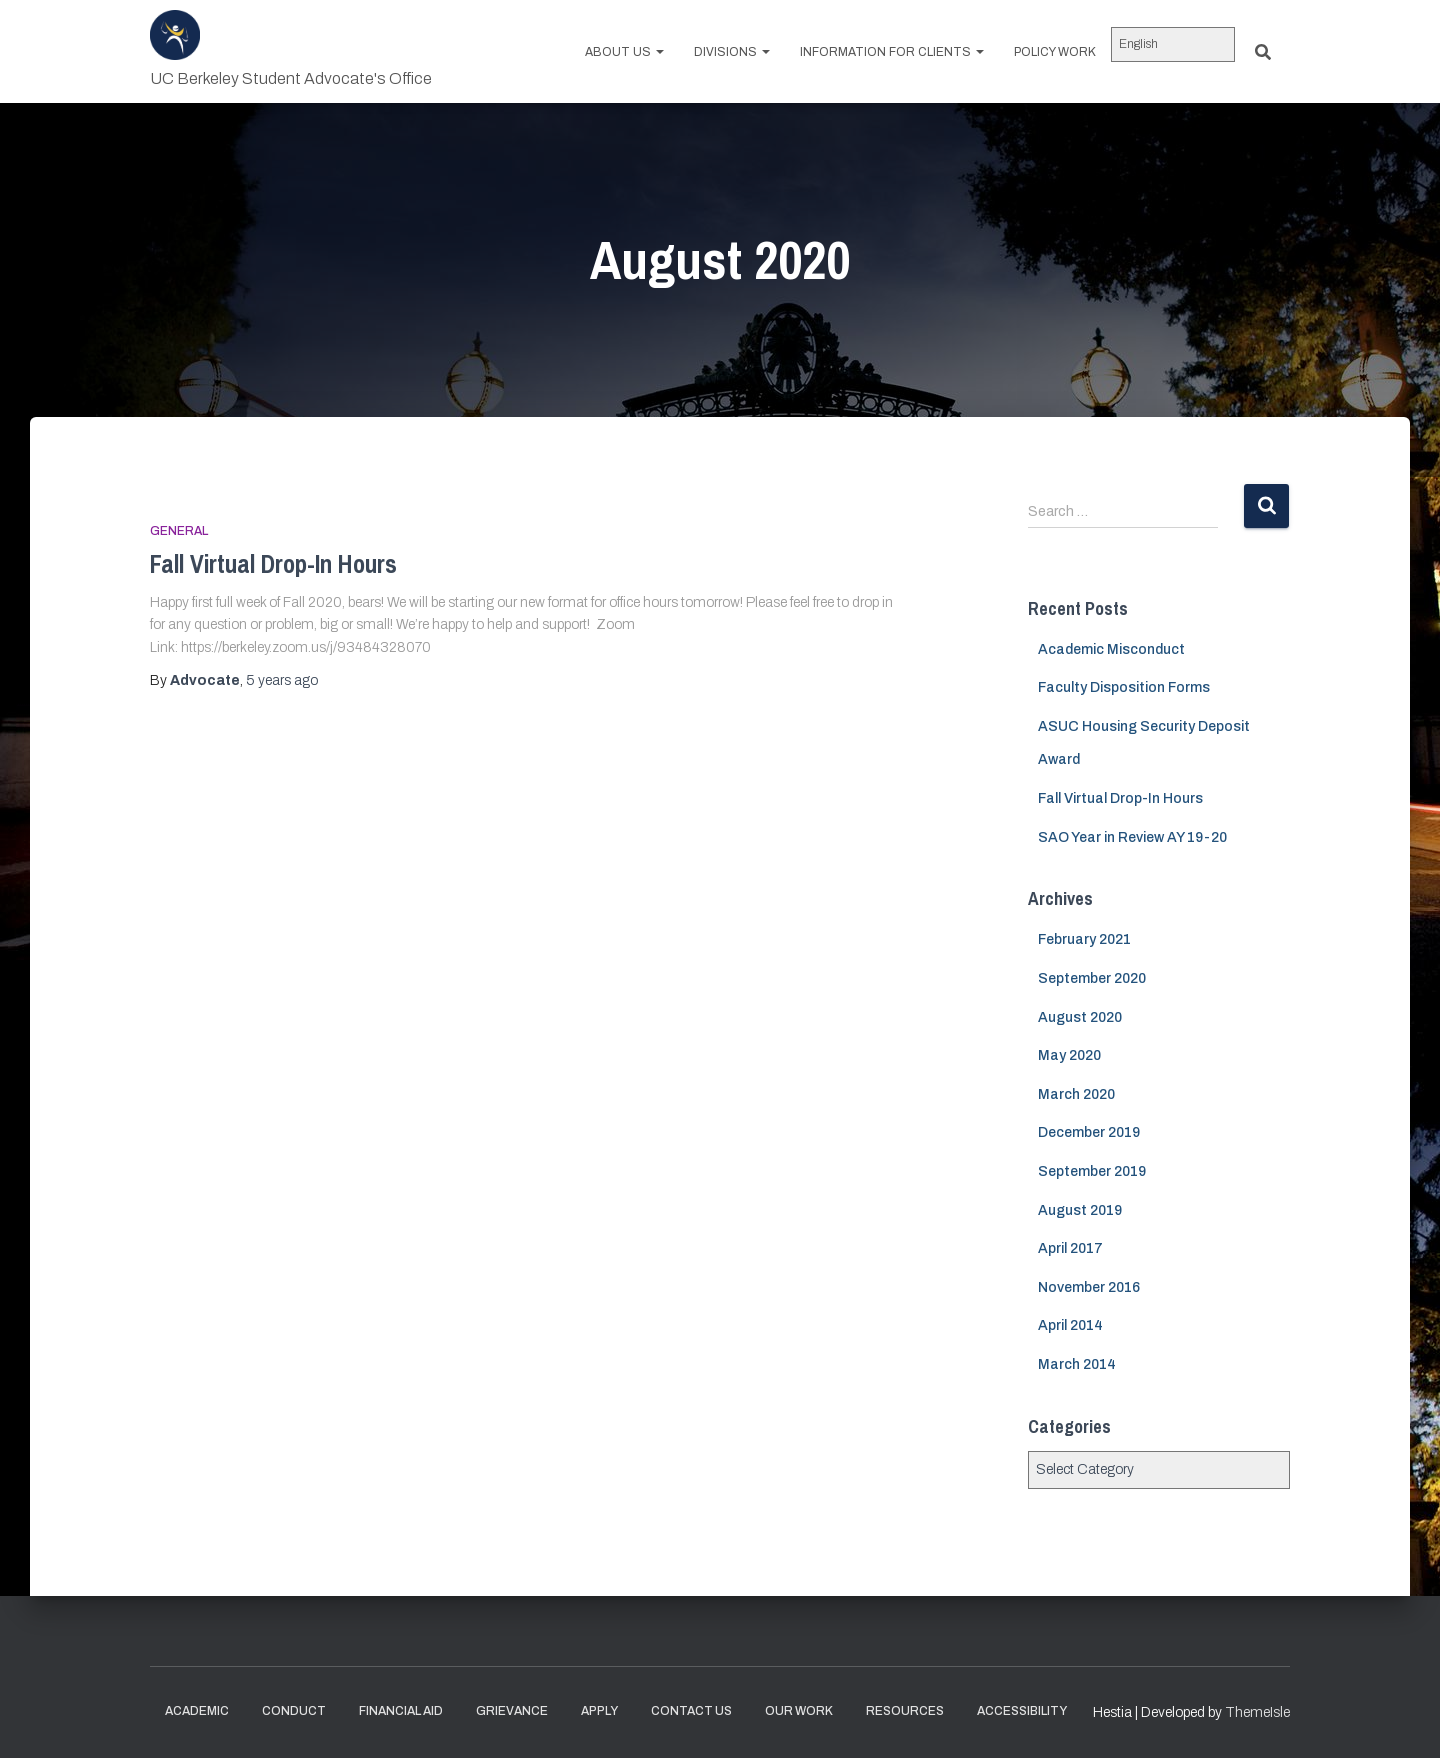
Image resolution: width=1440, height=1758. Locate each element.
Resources (905, 1711)
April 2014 (1070, 1325)
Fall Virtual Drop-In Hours (273, 564)
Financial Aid (401, 1711)
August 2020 (1080, 1017)
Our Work (799, 1711)
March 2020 (1076, 1094)
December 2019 (1089, 1132)
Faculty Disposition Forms (1124, 687)
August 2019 (1080, 1210)
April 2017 (1070, 1248)
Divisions (732, 52)
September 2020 (1092, 978)
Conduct (294, 1711)
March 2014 (1077, 1364)
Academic (197, 1711)
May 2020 (1069, 1055)
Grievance (512, 1711)
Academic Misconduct (1111, 649)
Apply (599, 1711)
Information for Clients (892, 52)
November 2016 (1089, 1287)
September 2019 (1092, 1171)
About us (624, 52)
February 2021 (1084, 939)
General (179, 531)
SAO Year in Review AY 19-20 (1132, 837)
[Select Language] (1173, 44)
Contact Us (691, 1711)
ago (282, 680)
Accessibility (1022, 1711)
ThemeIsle (1257, 1712)
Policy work (1055, 52)
